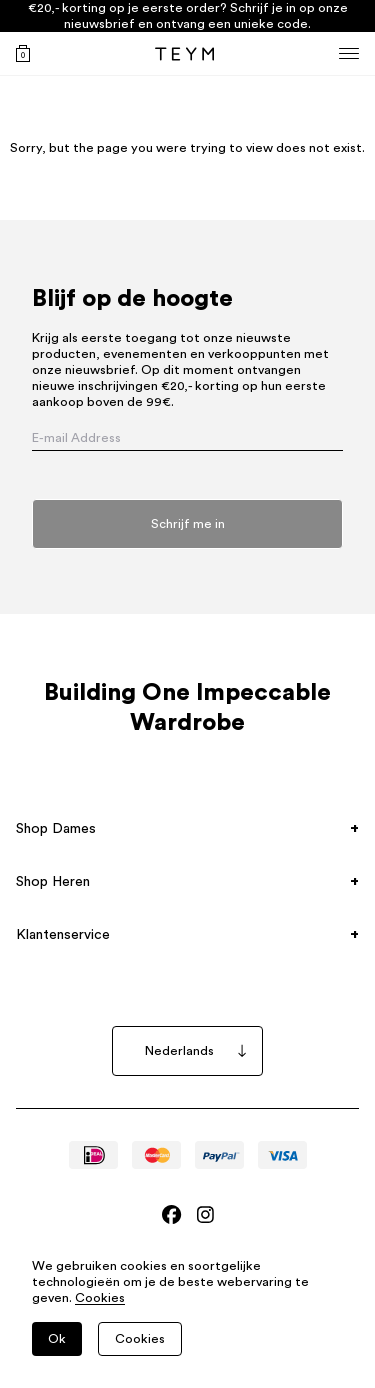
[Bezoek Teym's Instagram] (205, 1214)
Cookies (100, 1298)
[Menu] (349, 53)
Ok (57, 1339)
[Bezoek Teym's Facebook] (171, 1214)
